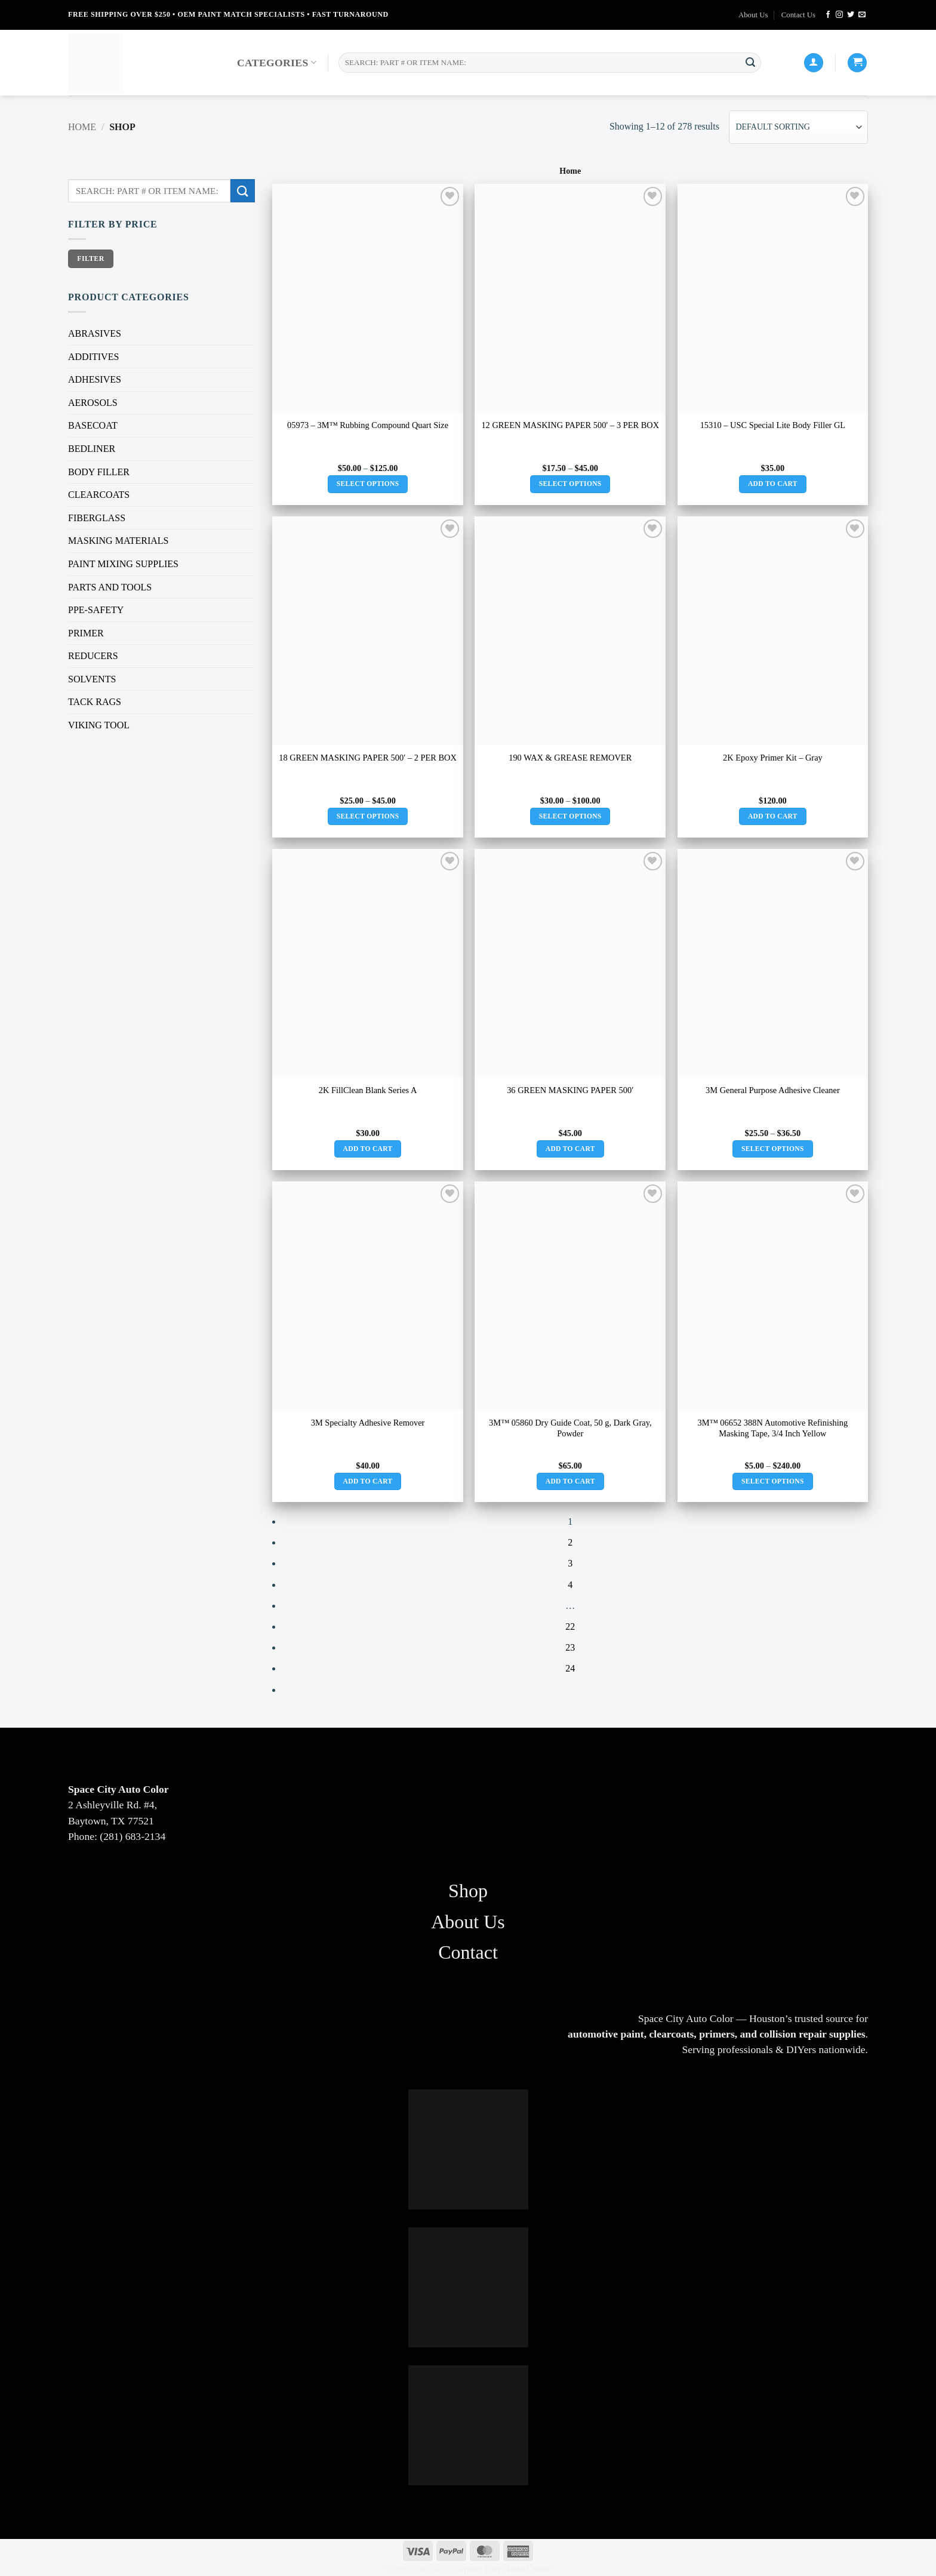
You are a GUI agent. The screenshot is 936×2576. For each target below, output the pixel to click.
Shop (468, 1890)
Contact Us (798, 15)
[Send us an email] (862, 15)
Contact (468, 1952)
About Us (753, 15)
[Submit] (750, 63)
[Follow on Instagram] (839, 15)
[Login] (813, 63)
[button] (857, 63)
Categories (276, 63)
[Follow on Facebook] (828, 15)
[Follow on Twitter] (850, 15)
